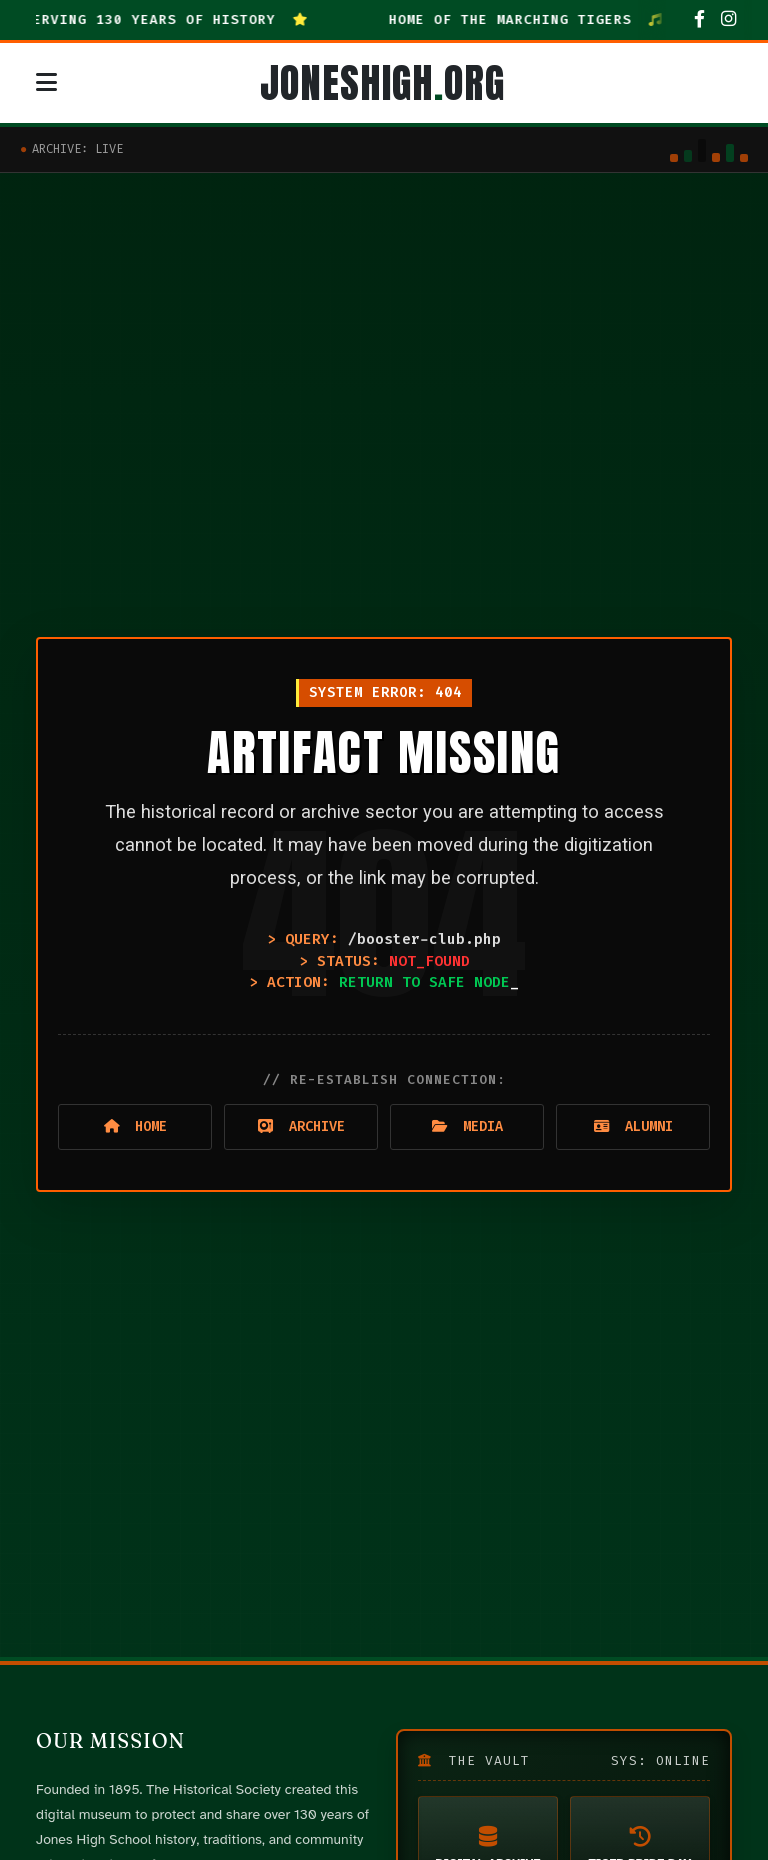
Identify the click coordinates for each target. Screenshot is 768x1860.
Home (135, 1126)
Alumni (633, 1126)
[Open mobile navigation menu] (46, 83)
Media (467, 1126)
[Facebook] (699, 20)
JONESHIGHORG (382, 83)
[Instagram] (728, 20)
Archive (301, 1126)
